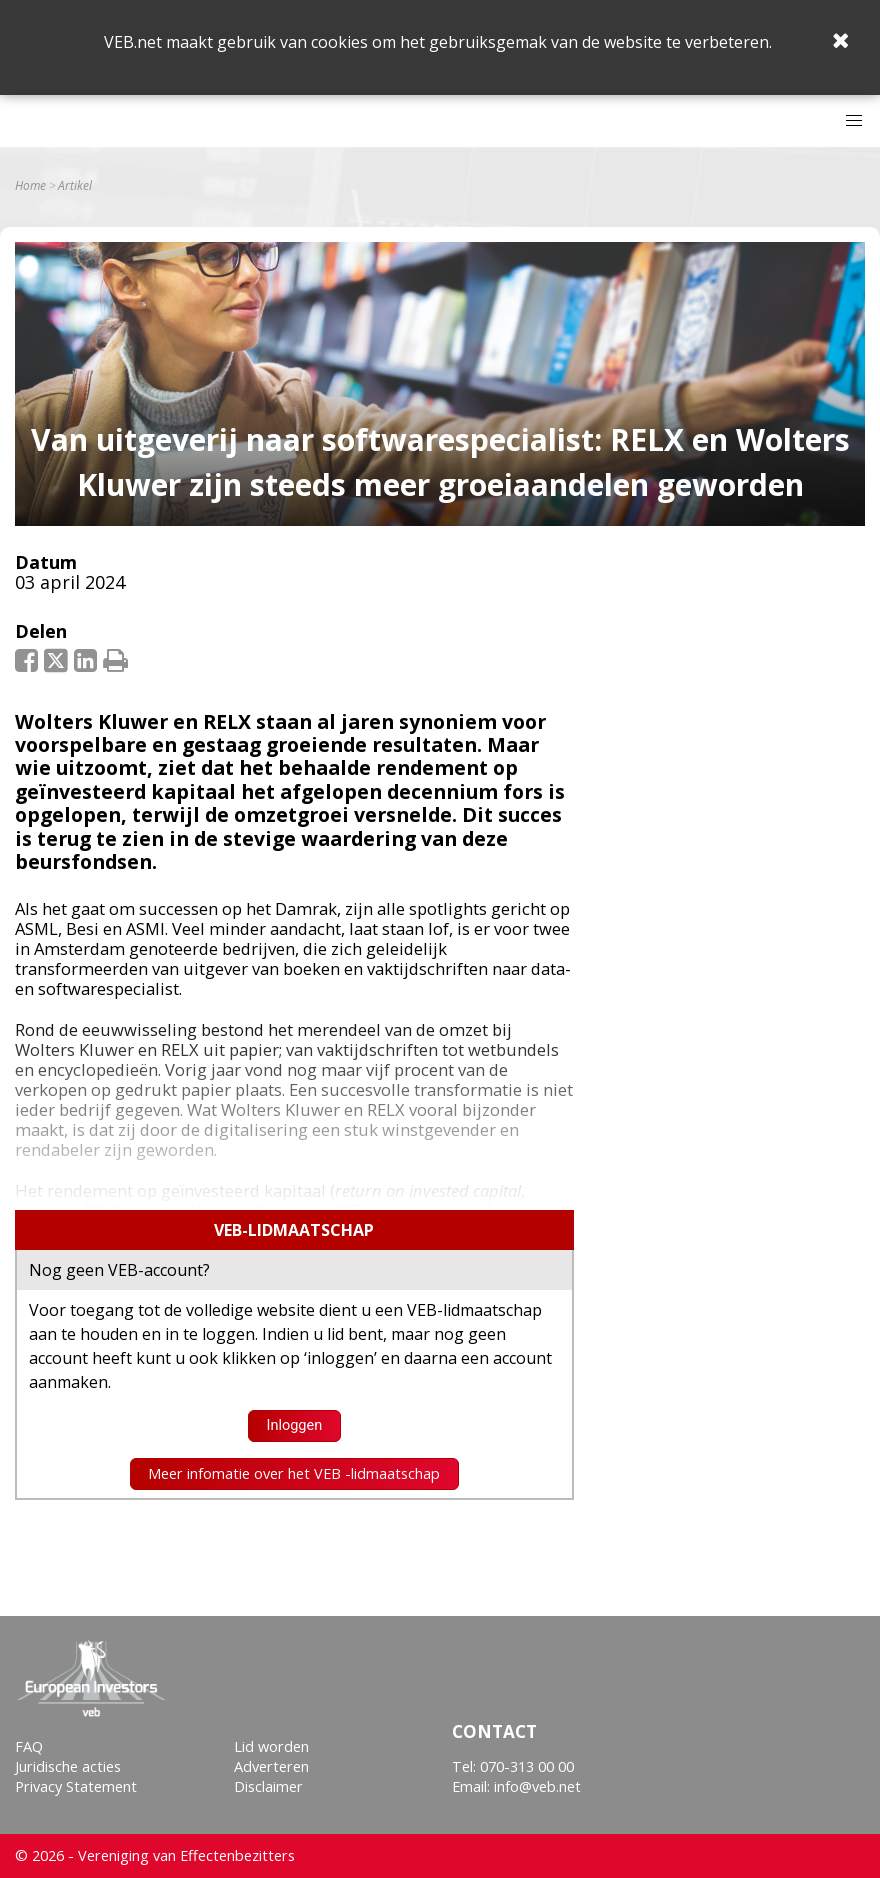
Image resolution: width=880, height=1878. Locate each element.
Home (30, 186)
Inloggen (294, 1425)
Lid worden (271, 1746)
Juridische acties (68, 1766)
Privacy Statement (76, 1786)
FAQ (29, 1746)
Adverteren (271, 1766)
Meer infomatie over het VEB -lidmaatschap (294, 1473)
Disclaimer (268, 1786)
